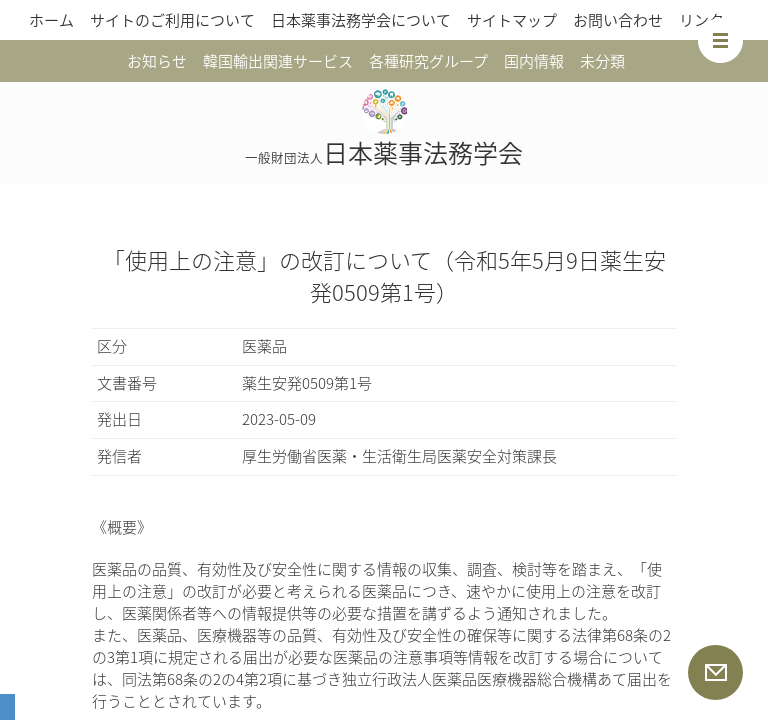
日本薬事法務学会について (361, 20)
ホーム (51, 20)
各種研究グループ (428, 61)
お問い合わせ (618, 20)
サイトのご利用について (172, 20)
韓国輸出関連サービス (278, 61)
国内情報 (534, 61)
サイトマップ (512, 20)
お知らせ (157, 61)
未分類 (602, 61)
